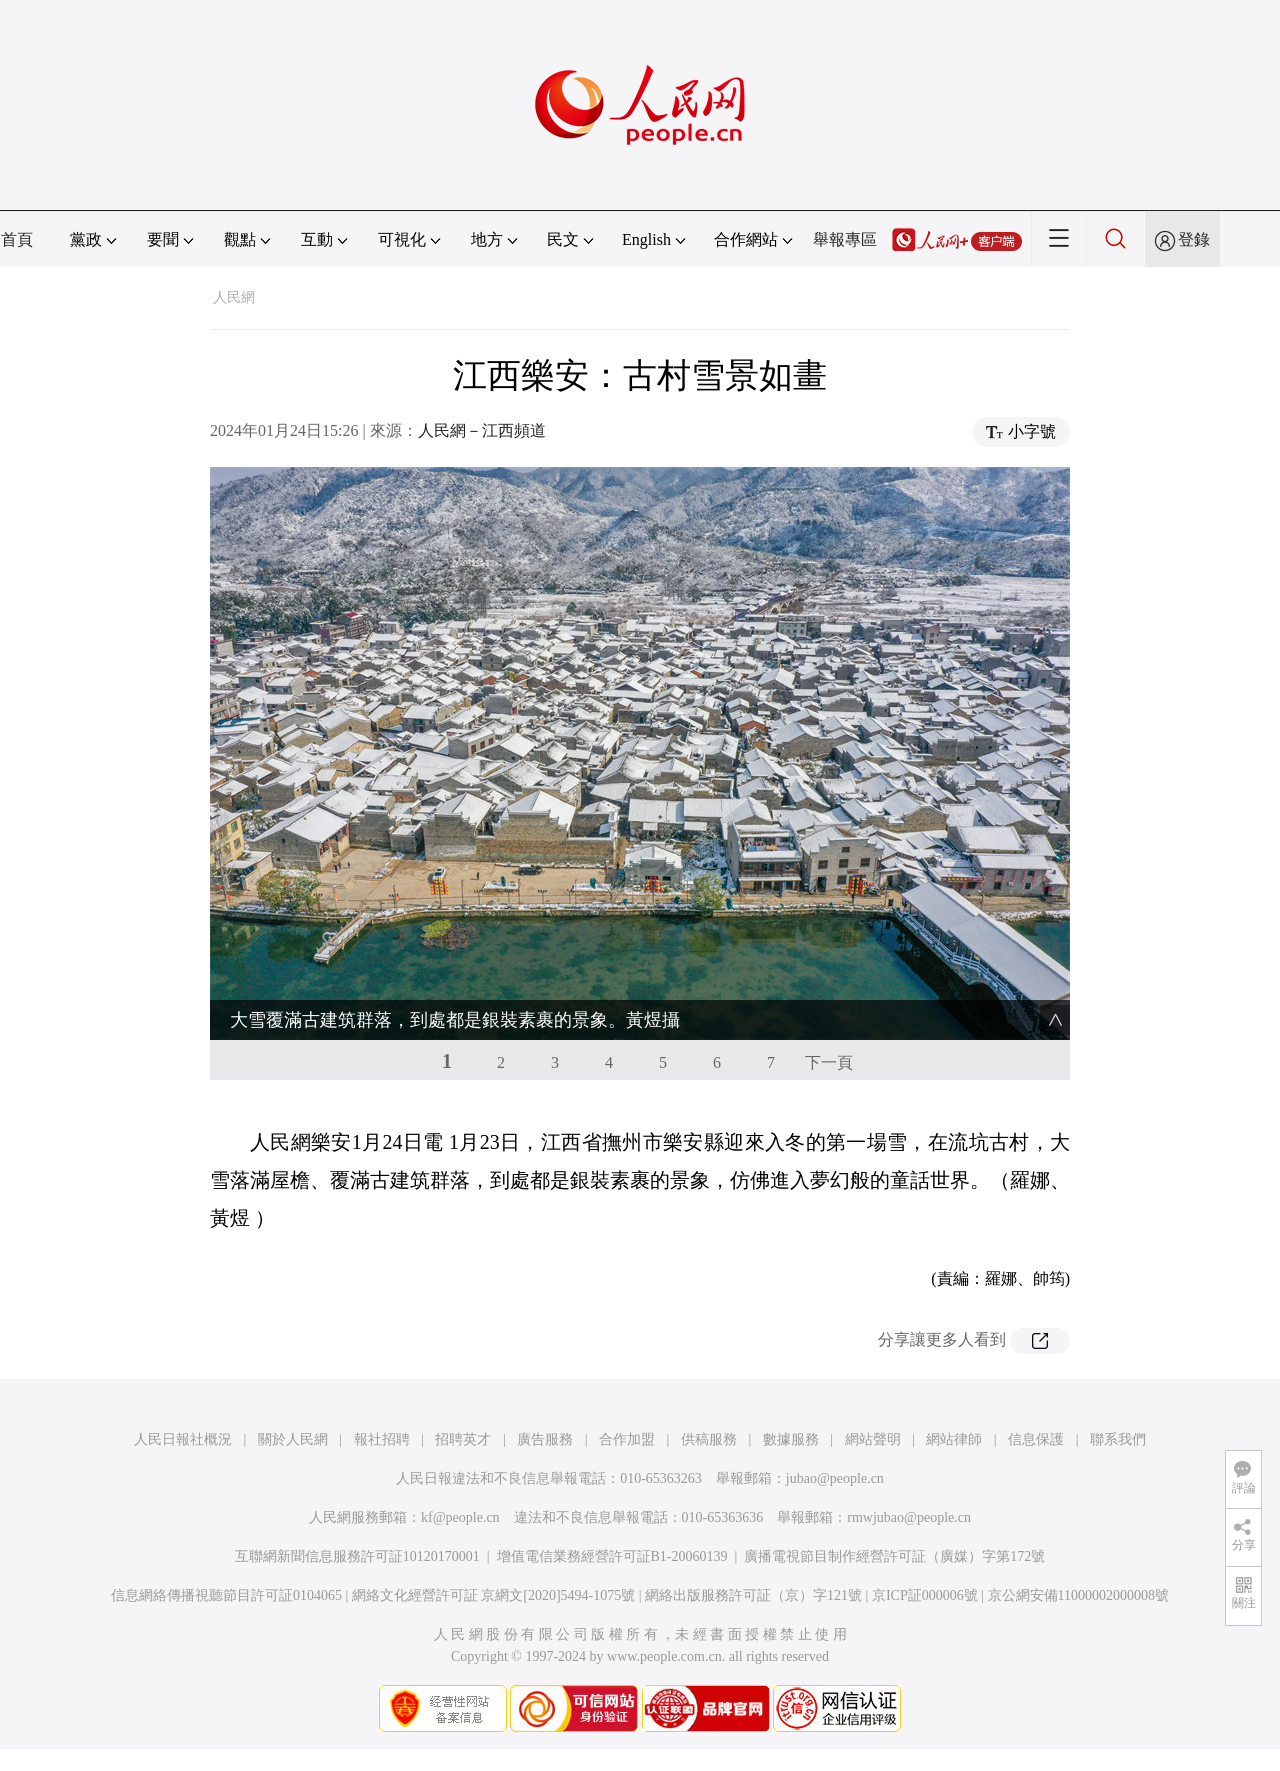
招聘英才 (463, 1439)
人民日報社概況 (183, 1439)
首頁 (17, 239)
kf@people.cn (460, 1517)
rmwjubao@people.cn (909, 1517)
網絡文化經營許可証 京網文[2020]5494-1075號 (494, 1595)
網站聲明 (873, 1439)
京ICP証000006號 (925, 1595)
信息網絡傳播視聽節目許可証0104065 (226, 1595)
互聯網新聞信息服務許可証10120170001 (357, 1556)
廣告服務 (545, 1439)
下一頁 (829, 1062)
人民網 (234, 297)
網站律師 (954, 1439)
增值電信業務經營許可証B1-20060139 (612, 1556)
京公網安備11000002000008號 (1078, 1595)
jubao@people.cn (835, 1478)
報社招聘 (382, 1439)
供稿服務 (709, 1439)
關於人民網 (293, 1439)
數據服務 (791, 1439)
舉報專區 (845, 239)
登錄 (1194, 239)
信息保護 (1036, 1439)
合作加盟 (627, 1439)
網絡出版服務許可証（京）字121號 (753, 1595)
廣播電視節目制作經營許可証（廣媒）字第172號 (894, 1556)
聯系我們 (1118, 1439)
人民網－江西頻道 (482, 430)
